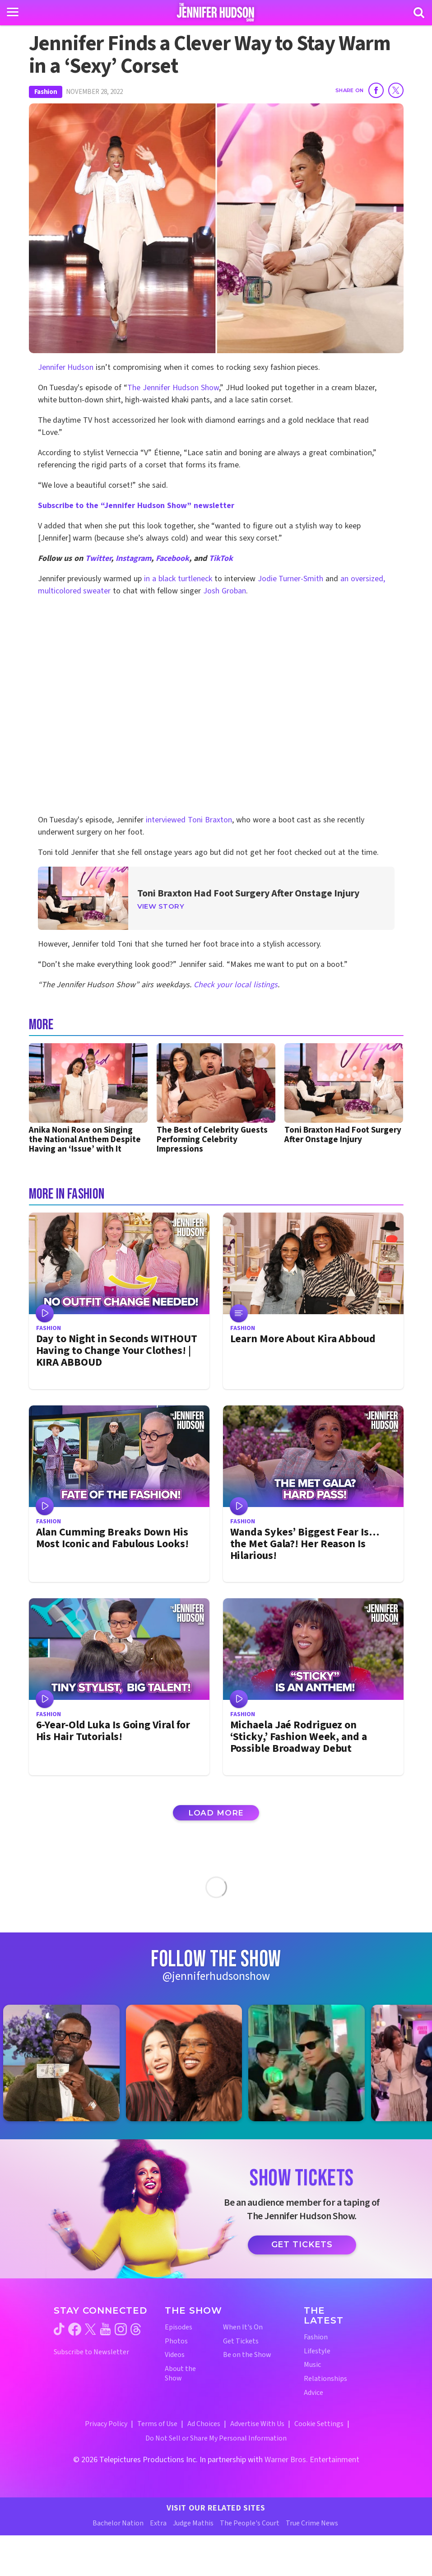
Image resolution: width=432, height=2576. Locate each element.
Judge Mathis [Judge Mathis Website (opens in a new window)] (193, 2523)
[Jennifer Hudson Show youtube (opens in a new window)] (105, 2329)
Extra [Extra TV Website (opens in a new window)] (158, 2523)
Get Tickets (302, 2244)
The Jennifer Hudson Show (173, 387)
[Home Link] (216, 12)
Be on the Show (247, 2355)
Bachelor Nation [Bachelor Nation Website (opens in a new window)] (118, 2523)
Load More (216, 1812)
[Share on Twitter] (396, 90)
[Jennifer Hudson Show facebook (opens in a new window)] (74, 2329)
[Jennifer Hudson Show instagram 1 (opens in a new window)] (66, 2063)
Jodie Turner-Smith (291, 578)
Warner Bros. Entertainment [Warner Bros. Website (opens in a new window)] (312, 2459)
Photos (176, 2341)
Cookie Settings (319, 2424)
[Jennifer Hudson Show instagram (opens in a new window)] (121, 2329)
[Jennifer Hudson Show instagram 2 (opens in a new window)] (188, 2063)
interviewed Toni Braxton (189, 820)
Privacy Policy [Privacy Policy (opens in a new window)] (106, 2424)
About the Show (180, 2373)
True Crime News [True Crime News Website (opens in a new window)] (312, 2523)
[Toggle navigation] (13, 12)
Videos (175, 2355)
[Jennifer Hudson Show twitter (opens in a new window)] (90, 2329)
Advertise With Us (257, 2424)
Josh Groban (224, 591)
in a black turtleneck (178, 578)
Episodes (178, 2327)
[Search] (419, 13)
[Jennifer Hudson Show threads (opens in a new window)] (135, 2329)
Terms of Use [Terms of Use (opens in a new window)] (157, 2424)
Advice (313, 2393)
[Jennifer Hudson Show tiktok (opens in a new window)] (59, 2329)
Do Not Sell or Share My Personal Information (216, 2438)
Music (312, 2365)
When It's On (243, 2327)
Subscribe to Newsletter (91, 2352)
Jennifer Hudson (66, 367)
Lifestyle (317, 2351)
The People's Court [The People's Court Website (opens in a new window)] (249, 2523)
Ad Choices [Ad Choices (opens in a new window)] (203, 2424)
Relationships (325, 2379)
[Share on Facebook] (376, 90)
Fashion (45, 92)
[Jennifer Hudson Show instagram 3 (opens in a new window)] (311, 2063)
